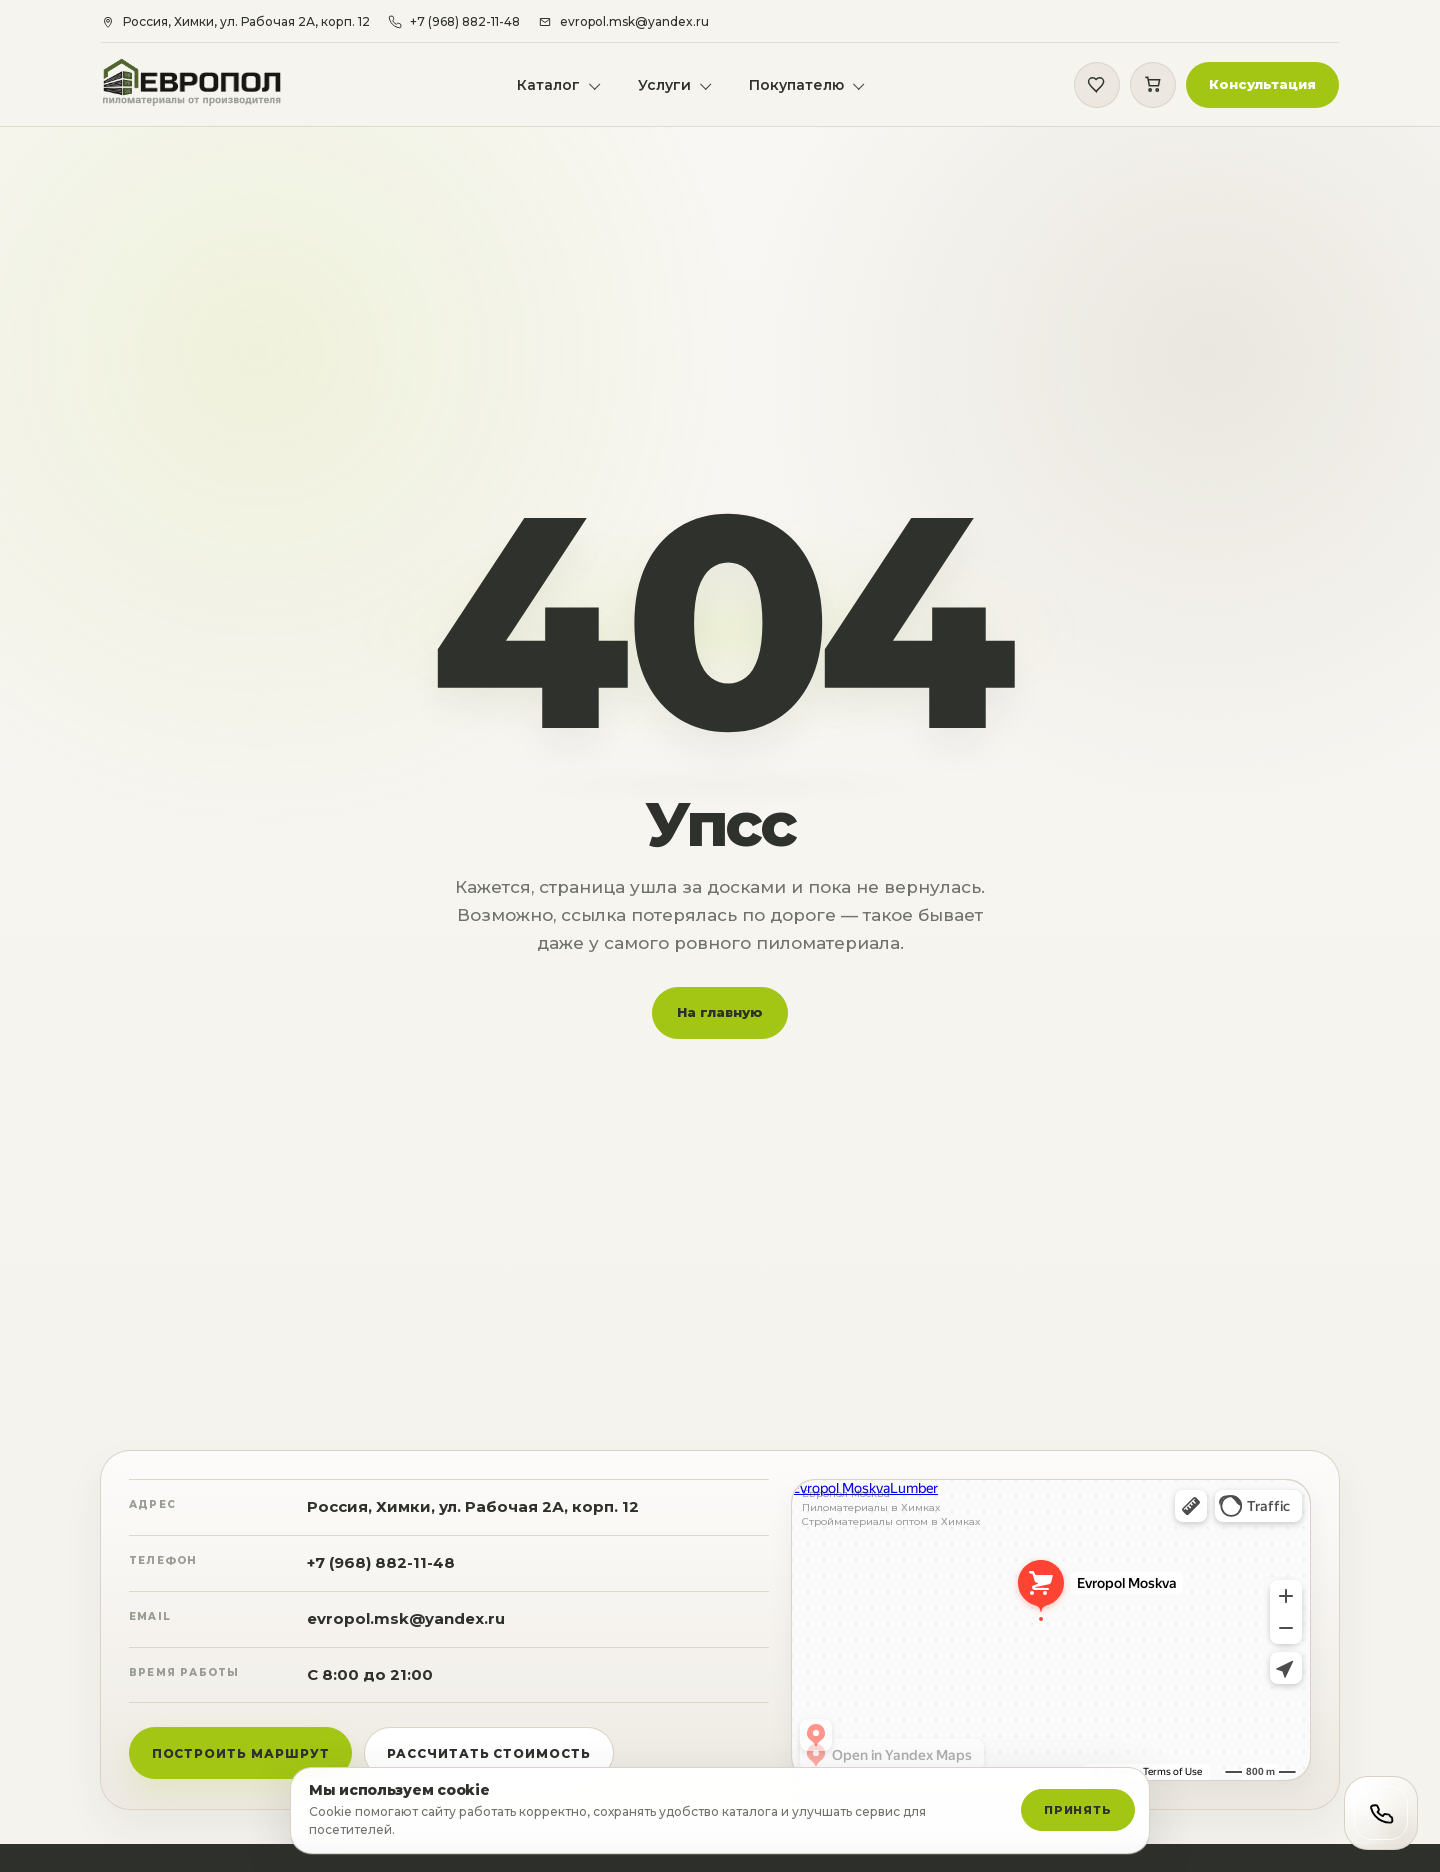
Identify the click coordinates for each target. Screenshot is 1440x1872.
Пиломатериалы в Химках (871, 1521)
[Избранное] (1096, 86)
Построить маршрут (241, 1766)
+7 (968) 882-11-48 (381, 1575)
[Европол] (204, 85)
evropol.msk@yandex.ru (406, 1631)
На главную (720, 1025)
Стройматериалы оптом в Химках (891, 1535)
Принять (1078, 1810)
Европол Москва (846, 1507)
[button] (1261, 86)
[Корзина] (1152, 86)
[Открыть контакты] (1381, 1813)
